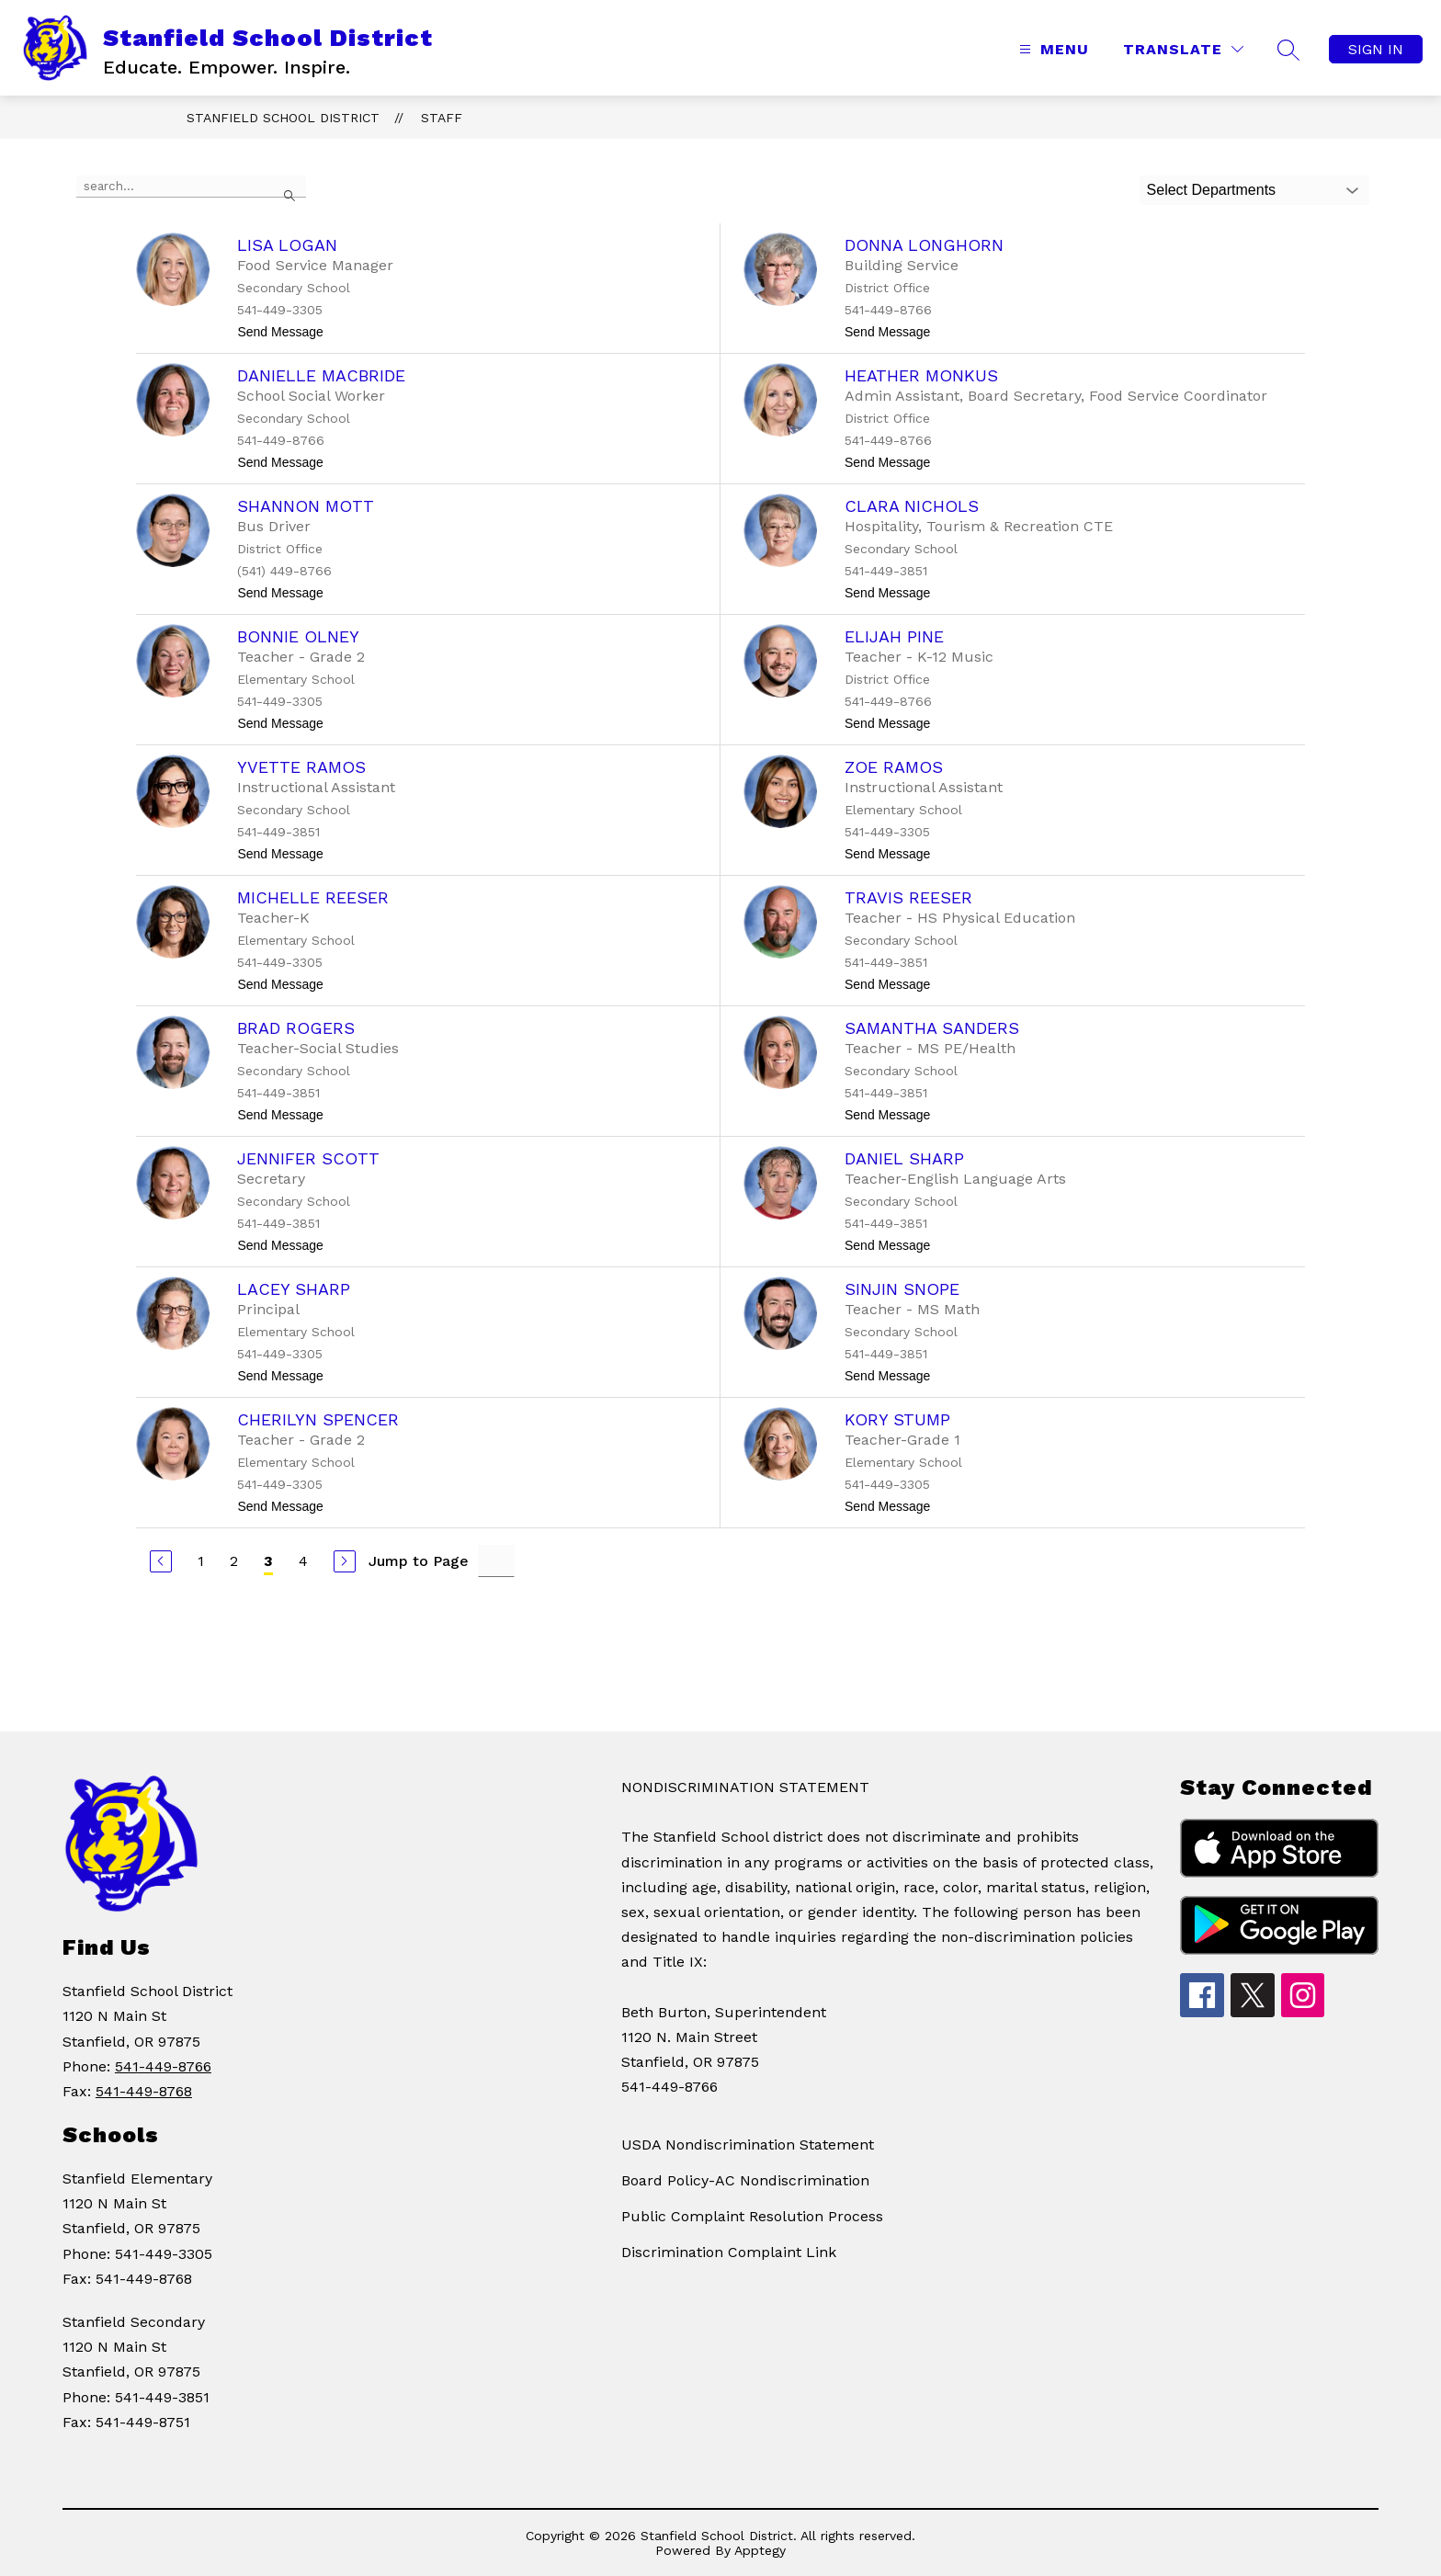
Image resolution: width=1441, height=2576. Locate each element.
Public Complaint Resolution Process (752, 2216)
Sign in (1375, 49)
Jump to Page (419, 1561)
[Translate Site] (1183, 49)
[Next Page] (345, 1561)
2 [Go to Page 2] (234, 1561)
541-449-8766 (163, 2066)
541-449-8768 (144, 2091)
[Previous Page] (161, 1561)
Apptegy (760, 2550)
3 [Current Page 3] (268, 1561)
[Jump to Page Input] (496, 1561)
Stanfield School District (283, 117)
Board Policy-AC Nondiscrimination (745, 2180)
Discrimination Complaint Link (728, 2252)
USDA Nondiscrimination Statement (747, 2144)
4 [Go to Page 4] (303, 1561)
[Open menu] (1052, 49)
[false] (191, 187)
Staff (441, 117)
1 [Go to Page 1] (201, 1561)
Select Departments (1211, 190)
